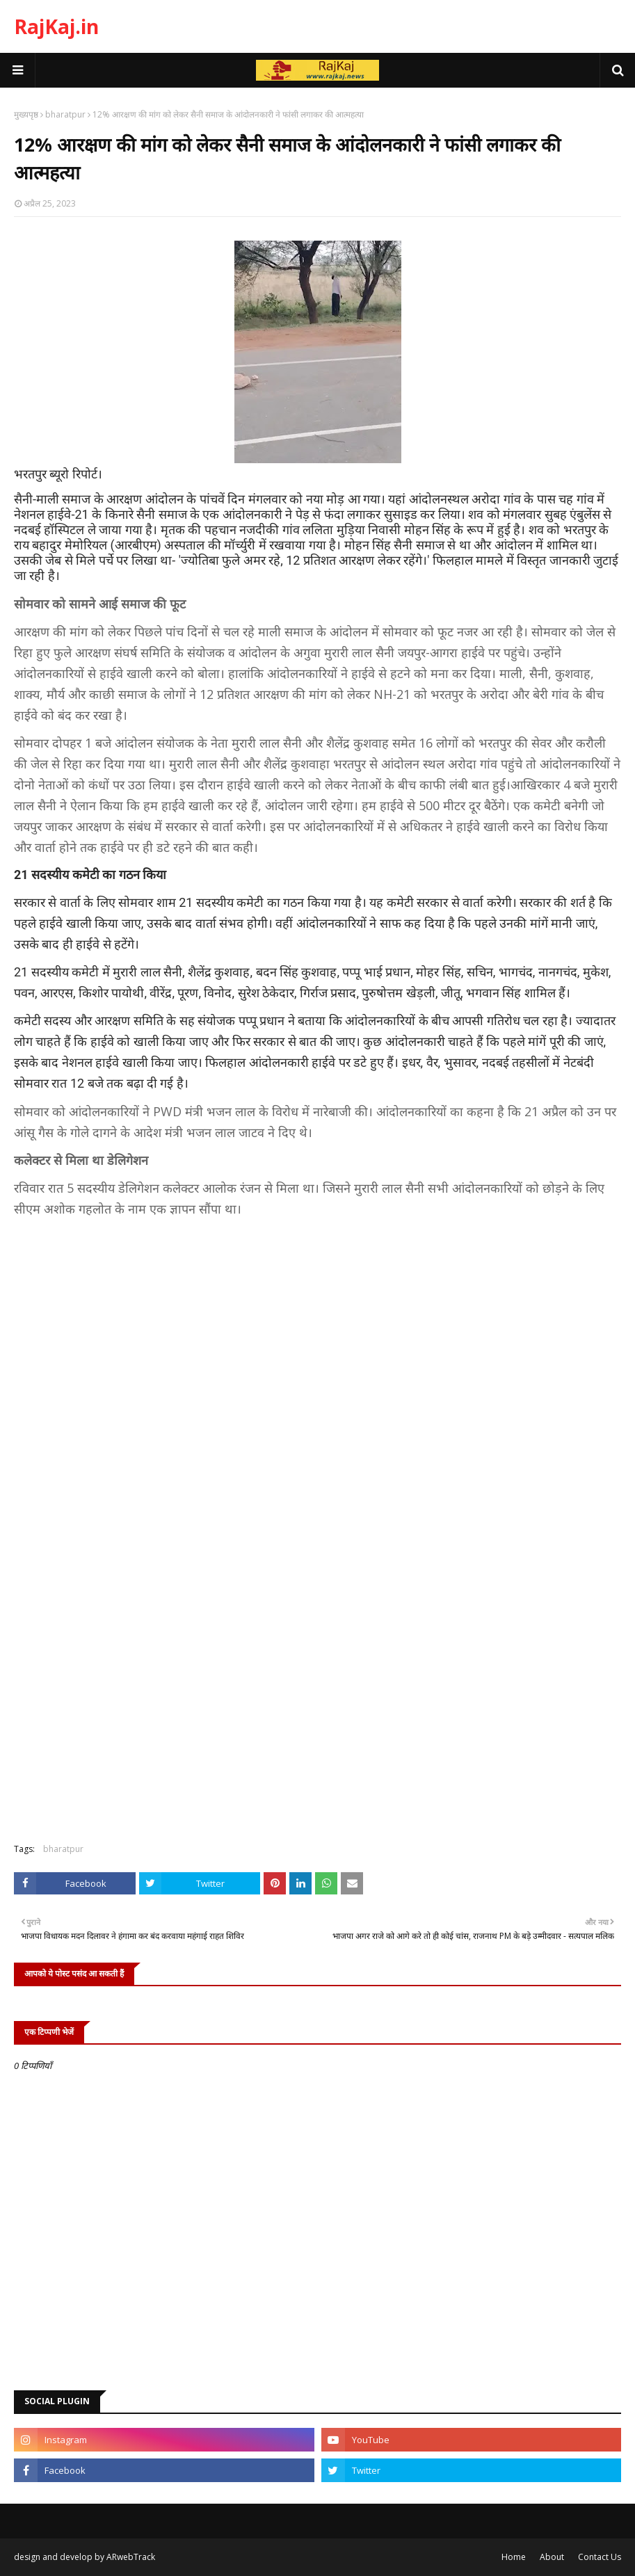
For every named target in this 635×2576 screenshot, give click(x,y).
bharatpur (65, 114)
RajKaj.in (56, 26)
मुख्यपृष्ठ (26, 114)
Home (513, 2557)
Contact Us (599, 2557)
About (552, 2557)
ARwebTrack (130, 2557)
